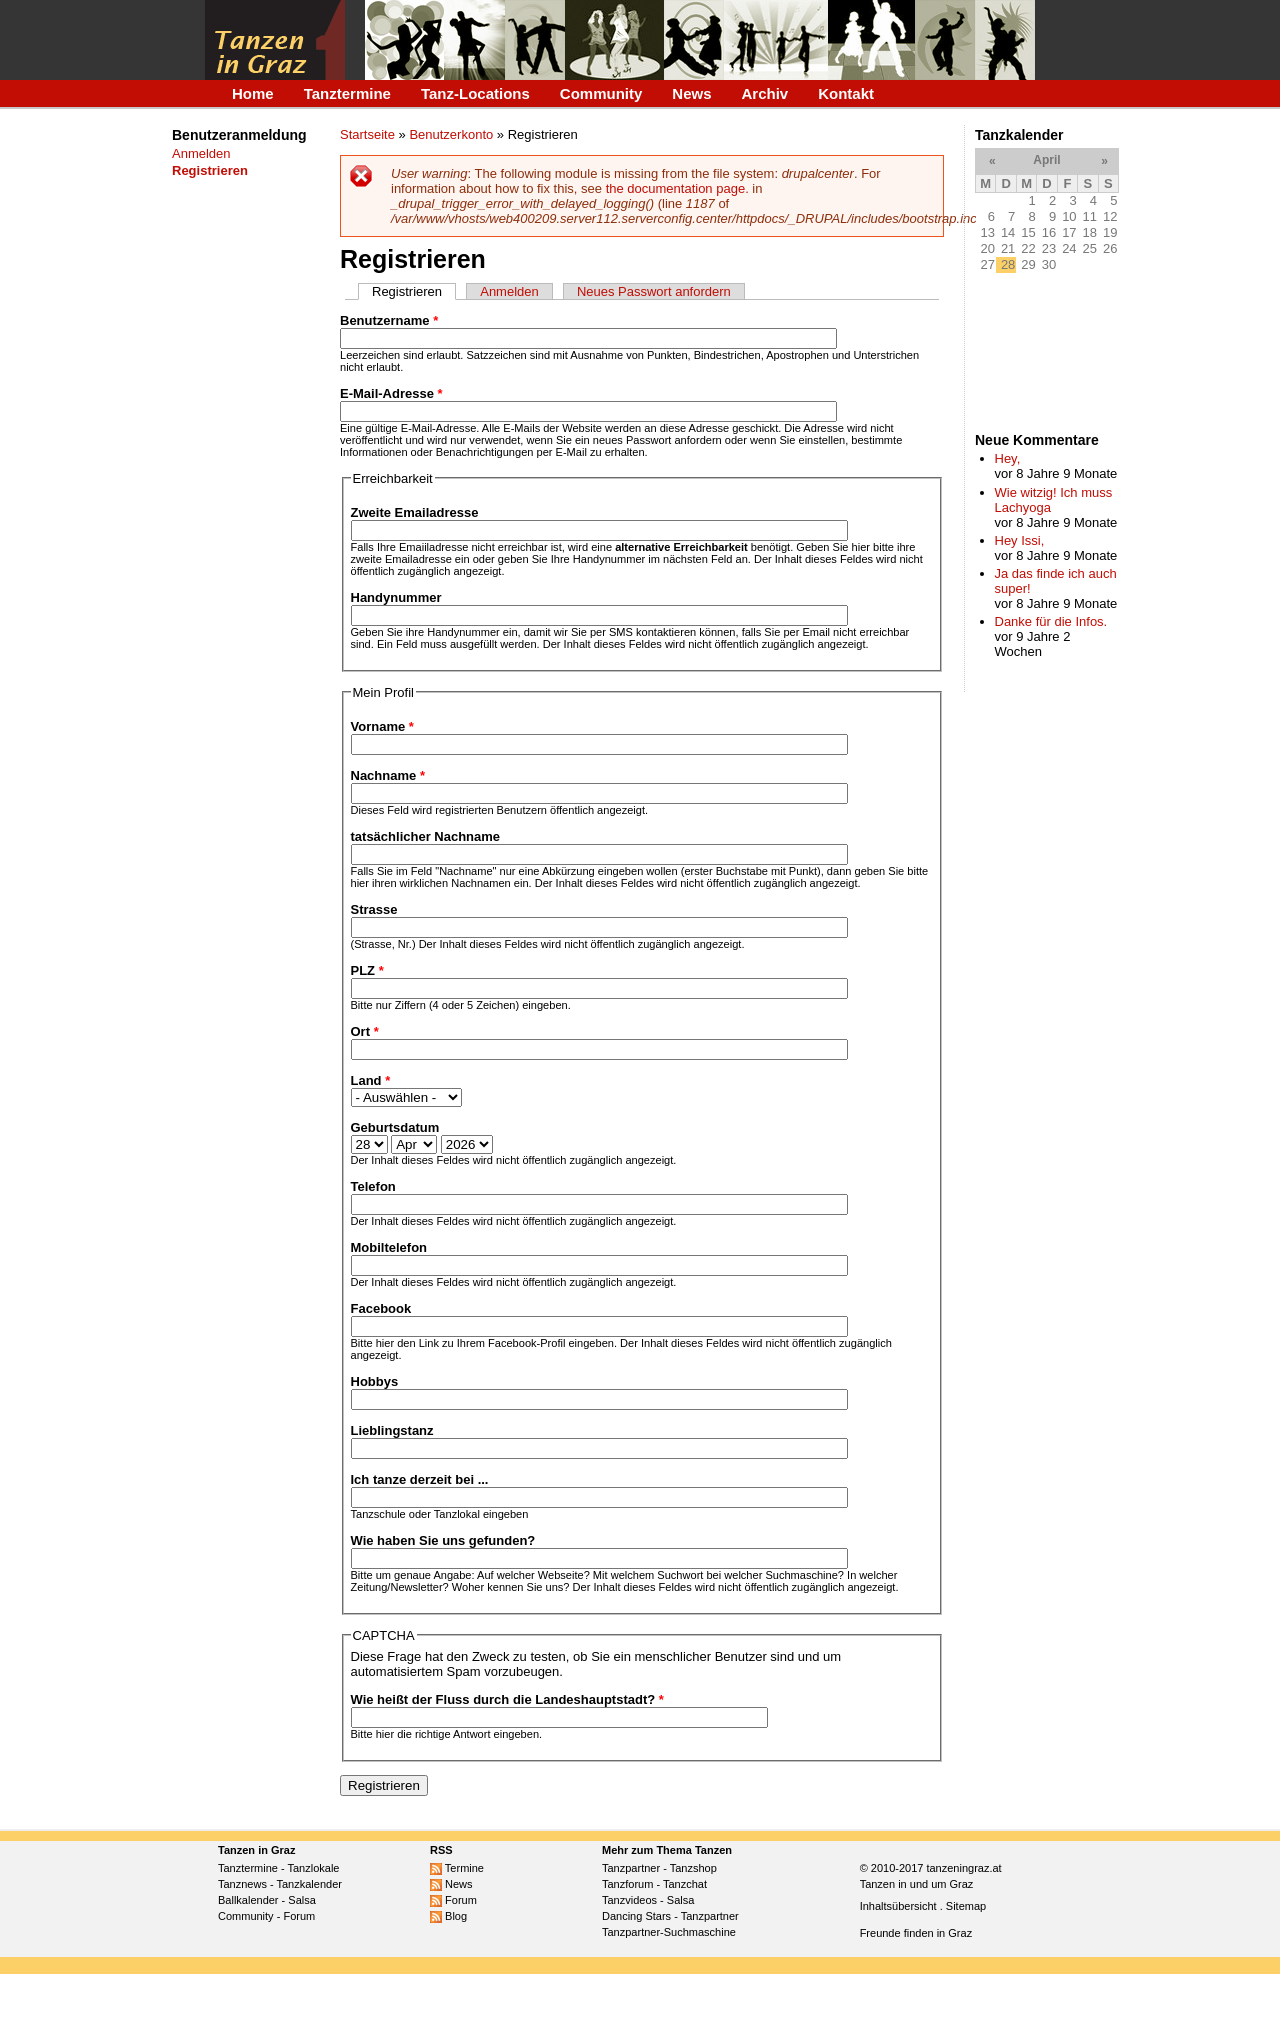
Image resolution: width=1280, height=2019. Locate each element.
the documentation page (676, 188)
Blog (448, 1916)
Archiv (765, 93)
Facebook (381, 1308)
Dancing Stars (636, 1916)
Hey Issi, (1020, 540)
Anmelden (201, 153)
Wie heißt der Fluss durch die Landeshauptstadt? (507, 1699)
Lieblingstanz (392, 1430)
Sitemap (966, 1906)
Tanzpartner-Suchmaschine (669, 1932)
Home (253, 93)
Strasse (374, 909)
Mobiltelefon (389, 1247)
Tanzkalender (309, 1884)
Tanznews (242, 1884)
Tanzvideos (629, 1900)
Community (601, 93)
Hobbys (375, 1381)
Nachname (388, 775)
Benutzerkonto (451, 134)
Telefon (373, 1186)
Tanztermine (347, 93)
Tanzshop (693, 1868)
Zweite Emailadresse (415, 512)
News (691, 93)
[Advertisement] (234, 523)
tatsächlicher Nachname (426, 836)
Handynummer (396, 597)
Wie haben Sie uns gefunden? (443, 1540)
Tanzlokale (314, 1868)
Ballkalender (248, 1900)
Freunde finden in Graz (916, 1933)
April (1046, 160)
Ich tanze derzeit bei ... (420, 1479)
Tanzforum (627, 1884)
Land (371, 1080)
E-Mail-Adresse (391, 393)
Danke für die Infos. (1051, 621)
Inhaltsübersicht (898, 1906)
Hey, (1008, 458)
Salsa (302, 1900)
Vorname (382, 726)
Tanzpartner (631, 1868)
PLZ (367, 970)
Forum (299, 1916)
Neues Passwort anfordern (654, 291)
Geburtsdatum (395, 1127)
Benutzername (389, 320)
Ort (365, 1031)
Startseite (367, 134)
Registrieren (414, 291)
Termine (457, 1868)
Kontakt (846, 93)
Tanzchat (685, 1884)
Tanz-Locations (475, 93)
